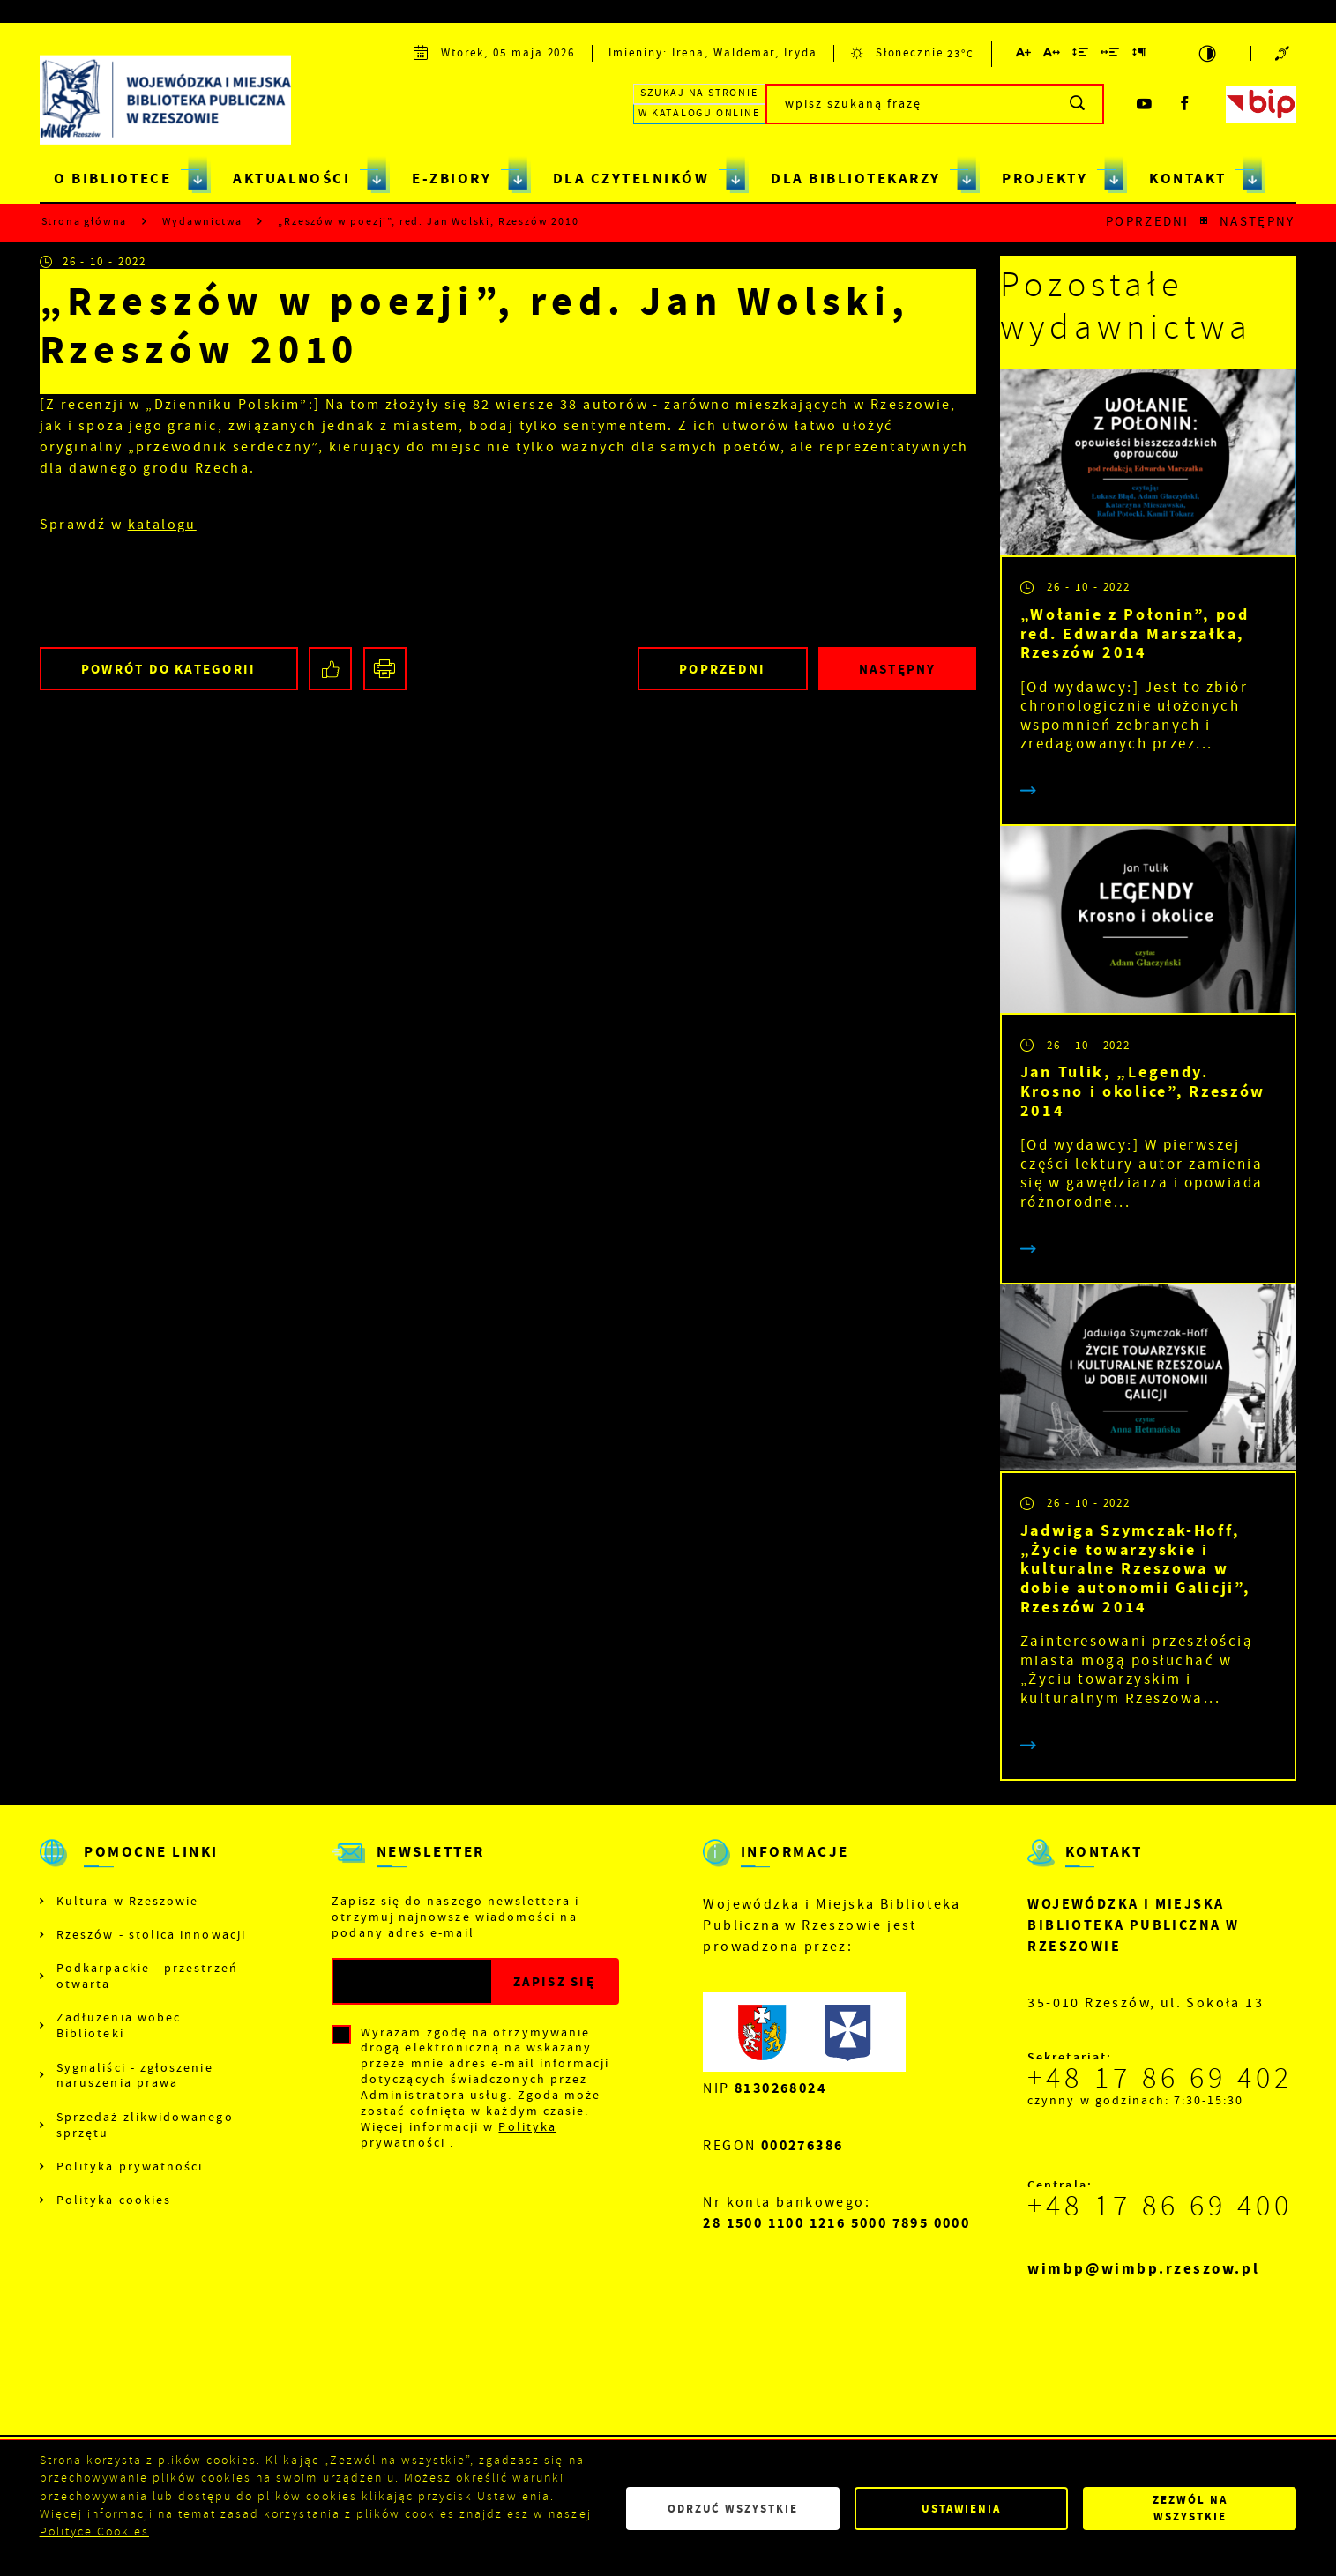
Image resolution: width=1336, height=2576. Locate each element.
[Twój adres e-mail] (412, 1981)
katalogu (162, 524)
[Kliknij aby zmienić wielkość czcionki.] (1024, 55)
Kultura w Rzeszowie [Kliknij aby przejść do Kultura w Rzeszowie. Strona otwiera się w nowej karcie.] (127, 1901)
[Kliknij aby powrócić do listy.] (1204, 222)
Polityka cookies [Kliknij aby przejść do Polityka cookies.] (113, 2200)
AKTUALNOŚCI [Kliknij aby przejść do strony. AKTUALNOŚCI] (291, 178)
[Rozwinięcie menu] (144, 1868)
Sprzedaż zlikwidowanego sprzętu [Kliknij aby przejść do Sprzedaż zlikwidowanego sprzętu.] (145, 2125)
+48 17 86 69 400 (1160, 2205)
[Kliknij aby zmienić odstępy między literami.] (1052, 55)
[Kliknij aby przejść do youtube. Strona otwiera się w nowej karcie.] (1144, 104)
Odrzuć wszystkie (733, 2508)
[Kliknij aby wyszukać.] (1078, 104)
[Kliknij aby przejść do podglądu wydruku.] (385, 668)
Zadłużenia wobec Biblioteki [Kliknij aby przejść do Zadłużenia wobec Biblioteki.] (118, 2025)
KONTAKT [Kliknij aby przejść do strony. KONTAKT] (1187, 178)
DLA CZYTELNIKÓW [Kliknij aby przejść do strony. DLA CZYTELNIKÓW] (631, 178)
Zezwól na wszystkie (1190, 2508)
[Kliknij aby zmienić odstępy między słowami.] (1110, 55)
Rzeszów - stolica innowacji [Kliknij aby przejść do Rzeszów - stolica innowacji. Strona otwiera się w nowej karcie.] (151, 1934)
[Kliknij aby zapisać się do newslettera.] (554, 1981)
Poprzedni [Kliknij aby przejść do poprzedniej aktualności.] (1148, 222)
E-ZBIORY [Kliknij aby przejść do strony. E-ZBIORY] (451, 178)
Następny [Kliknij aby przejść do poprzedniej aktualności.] (1257, 222)
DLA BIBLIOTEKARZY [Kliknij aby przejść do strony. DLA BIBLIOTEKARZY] (855, 178)
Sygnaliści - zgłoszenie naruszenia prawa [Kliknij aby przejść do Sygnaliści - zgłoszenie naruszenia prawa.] (134, 2075)
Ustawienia (961, 2508)
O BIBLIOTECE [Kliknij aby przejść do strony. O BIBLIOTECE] (112, 178)
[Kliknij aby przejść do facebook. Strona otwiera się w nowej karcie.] (1185, 104)
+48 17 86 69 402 (1160, 2077)
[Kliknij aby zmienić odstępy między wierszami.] (1081, 55)
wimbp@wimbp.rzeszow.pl (1143, 2269)
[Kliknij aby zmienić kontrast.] (1209, 53)
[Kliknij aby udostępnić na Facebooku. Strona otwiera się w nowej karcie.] (330, 668)
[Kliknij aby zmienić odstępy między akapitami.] (1139, 55)
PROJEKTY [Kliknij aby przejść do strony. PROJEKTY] (1044, 178)
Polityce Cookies (94, 2531)
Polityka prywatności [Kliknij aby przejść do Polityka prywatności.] (129, 2166)
